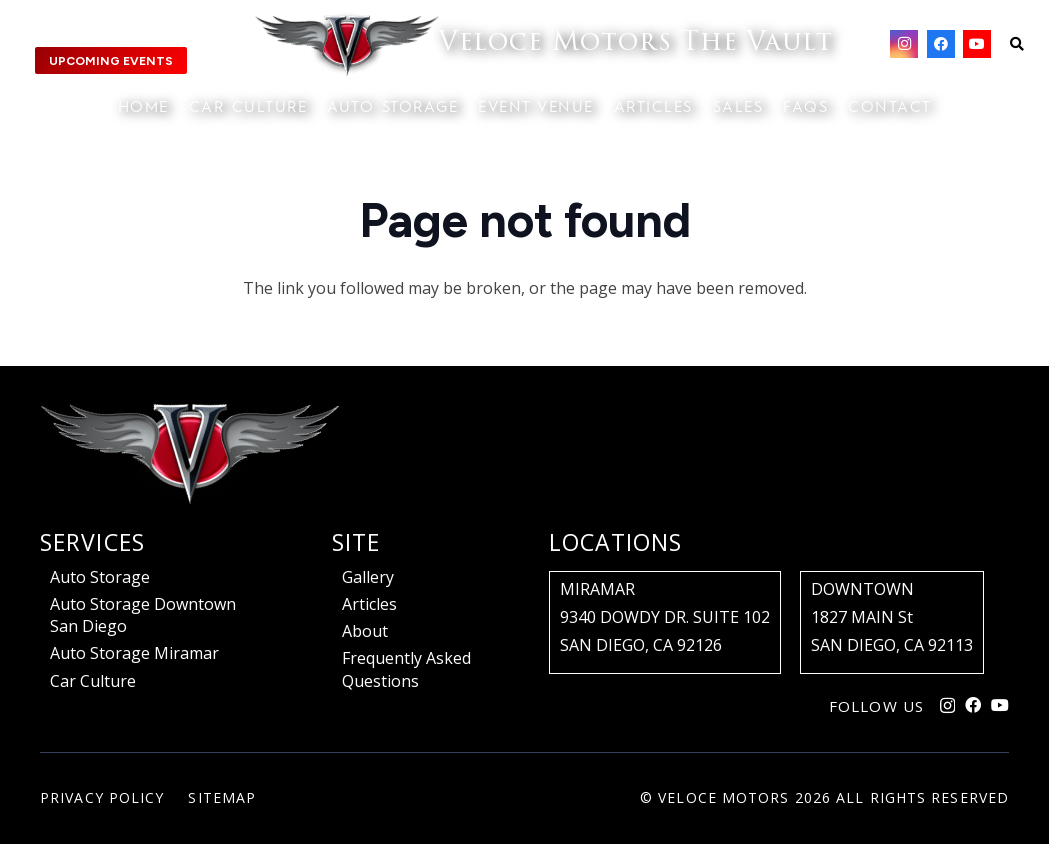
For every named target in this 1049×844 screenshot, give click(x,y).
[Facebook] (941, 44)
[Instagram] (904, 44)
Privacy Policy (102, 797)
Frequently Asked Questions (406, 669)
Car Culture (93, 681)
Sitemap (222, 797)
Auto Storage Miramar (134, 653)
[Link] (544, 44)
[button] (1016, 44)
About (365, 631)
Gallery (368, 577)
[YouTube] (977, 44)
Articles (369, 604)
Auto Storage (100, 577)
